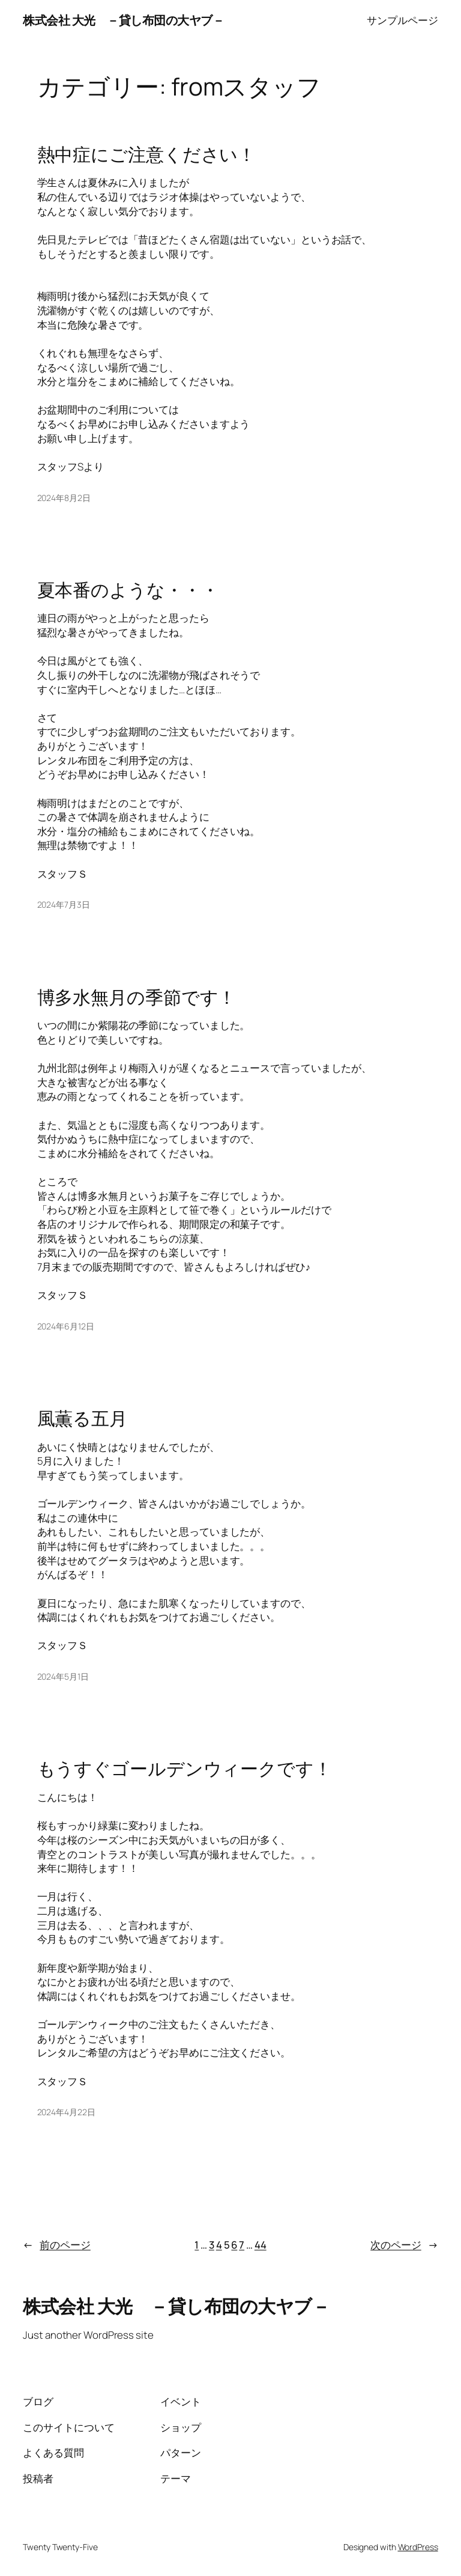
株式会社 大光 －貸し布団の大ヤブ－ (123, 20)
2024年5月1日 (63, 1676)
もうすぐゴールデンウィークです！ (184, 1768)
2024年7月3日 (63, 904)
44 (261, 2245)
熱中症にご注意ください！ (146, 154)
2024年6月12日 (65, 1326)
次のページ (404, 2245)
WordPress (418, 2547)
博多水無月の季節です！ (137, 997)
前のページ (56, 2245)
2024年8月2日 (64, 497)
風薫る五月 (82, 1418)
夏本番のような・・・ (128, 590)
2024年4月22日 (66, 2112)
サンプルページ (402, 20)
